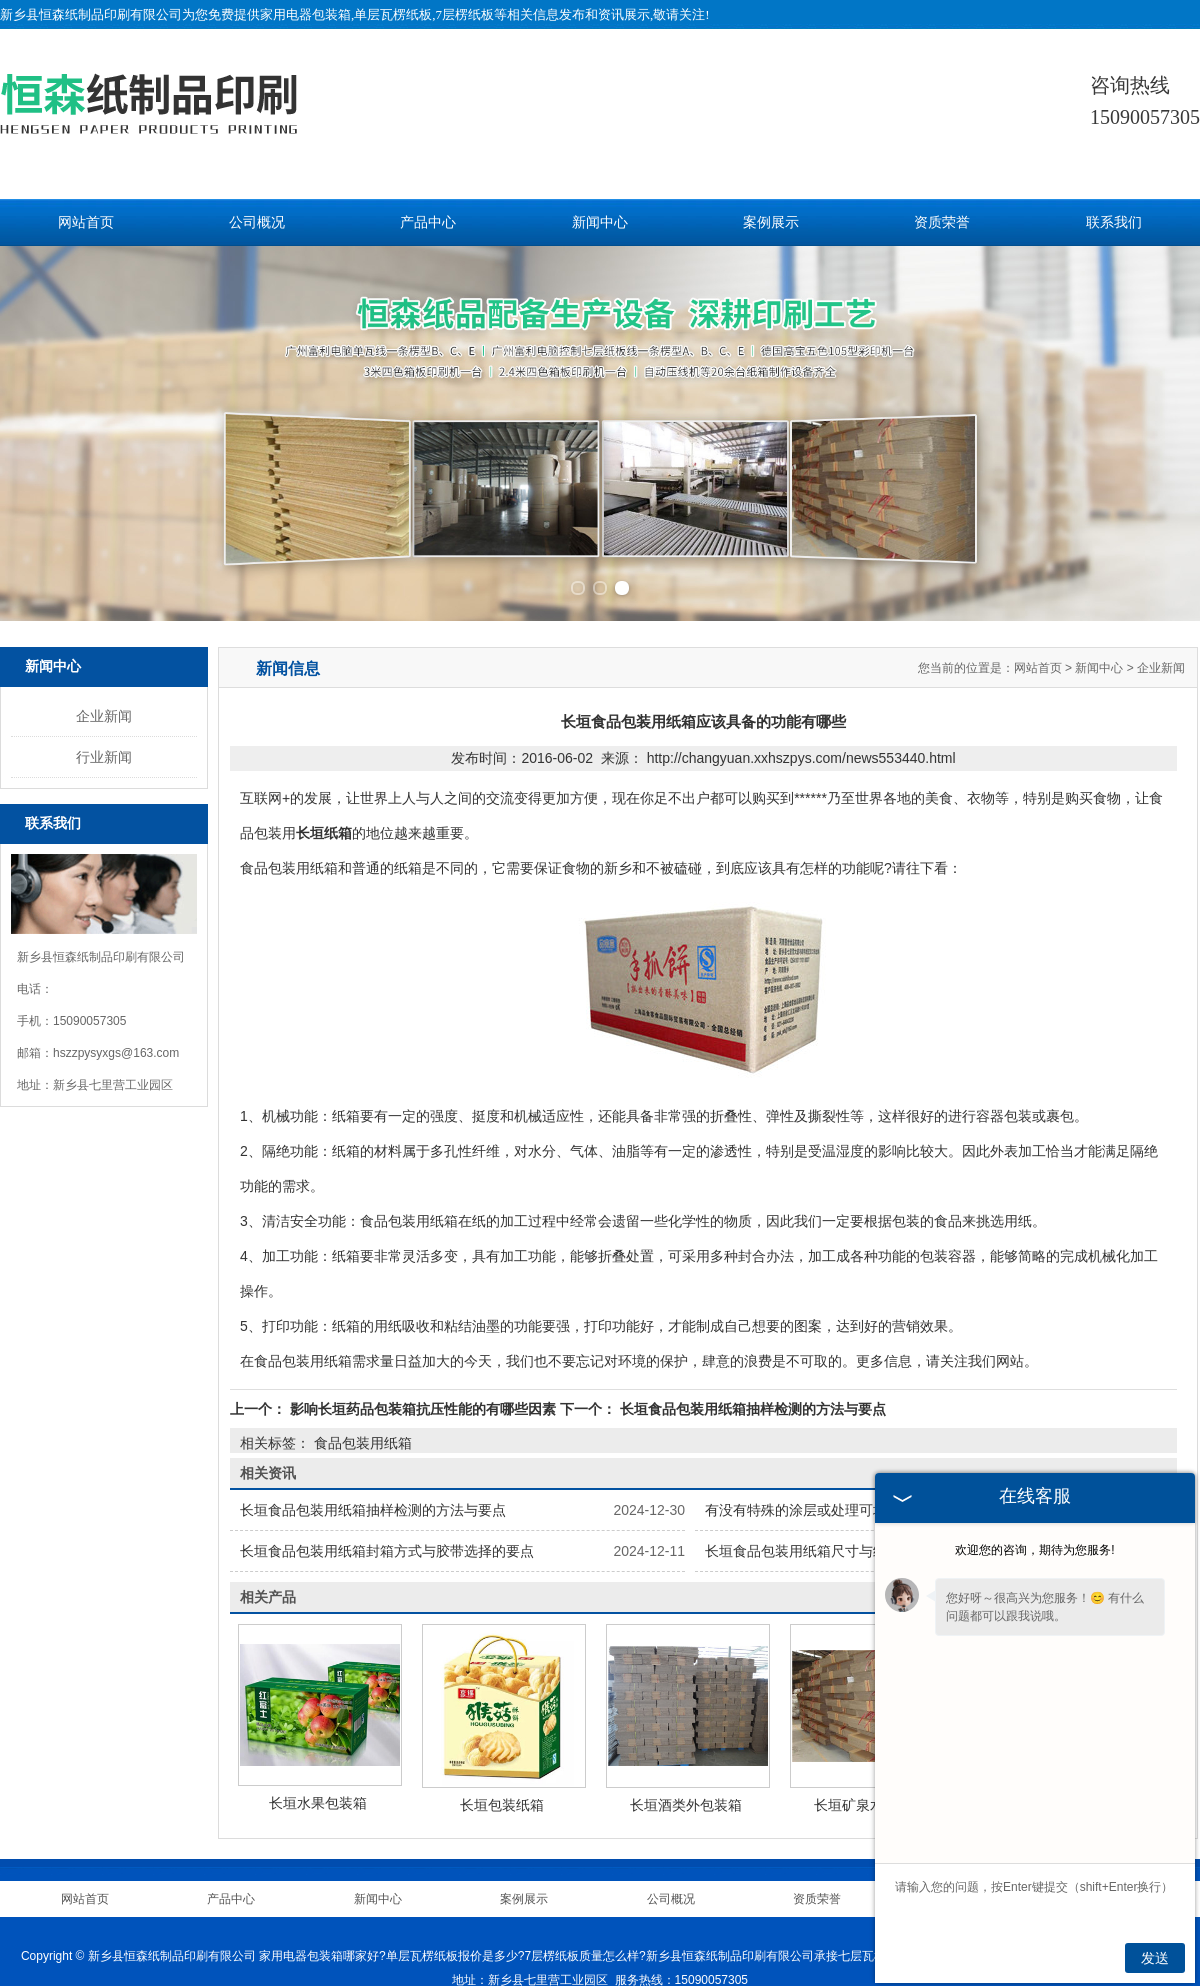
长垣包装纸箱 (502, 1800)
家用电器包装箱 (305, 14)
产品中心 (428, 222)
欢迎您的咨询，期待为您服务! (1034, 1550)
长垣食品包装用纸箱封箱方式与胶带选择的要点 (387, 1546)
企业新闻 (104, 711)
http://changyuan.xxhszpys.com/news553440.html (801, 753)
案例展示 (771, 222)
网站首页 (86, 222)
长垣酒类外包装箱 (686, 1800)
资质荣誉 (942, 222)
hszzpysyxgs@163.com (116, 1048)
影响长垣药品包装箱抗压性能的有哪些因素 (423, 1404)
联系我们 (1114, 222)
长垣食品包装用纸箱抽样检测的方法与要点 (751, 1404)
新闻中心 (600, 222)
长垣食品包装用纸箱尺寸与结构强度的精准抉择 (852, 1546)
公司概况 (257, 222)
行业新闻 (104, 752)
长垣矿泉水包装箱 (870, 1800)
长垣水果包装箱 (318, 1798)
